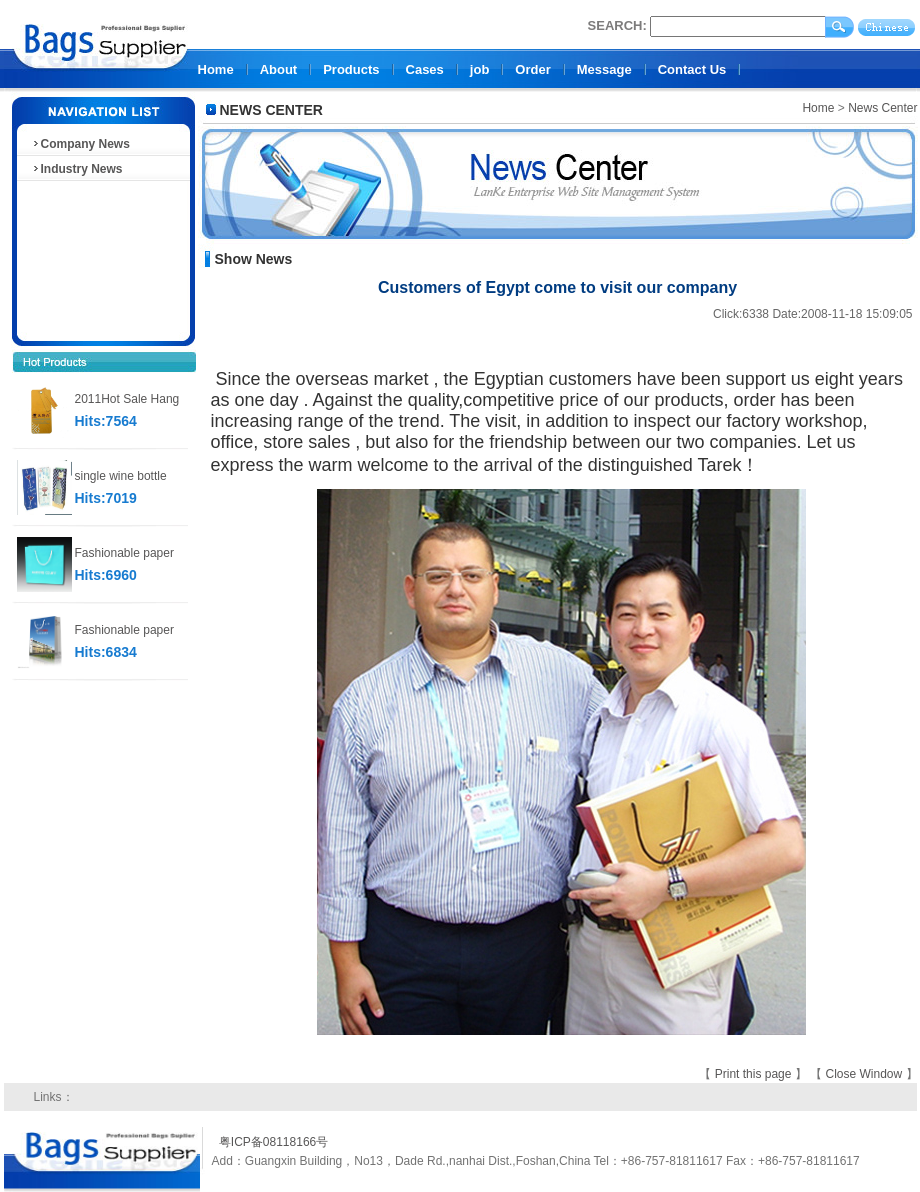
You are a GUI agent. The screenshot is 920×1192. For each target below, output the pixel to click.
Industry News (77, 169)
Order (532, 69)
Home (216, 69)
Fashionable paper (124, 553)
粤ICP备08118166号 (273, 1142)
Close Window (865, 1074)
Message (604, 69)
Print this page (755, 1074)
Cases (425, 69)
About (279, 69)
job (480, 69)
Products (351, 69)
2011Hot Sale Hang (127, 399)
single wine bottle (121, 476)
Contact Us (692, 69)
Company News (80, 144)
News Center (882, 108)
